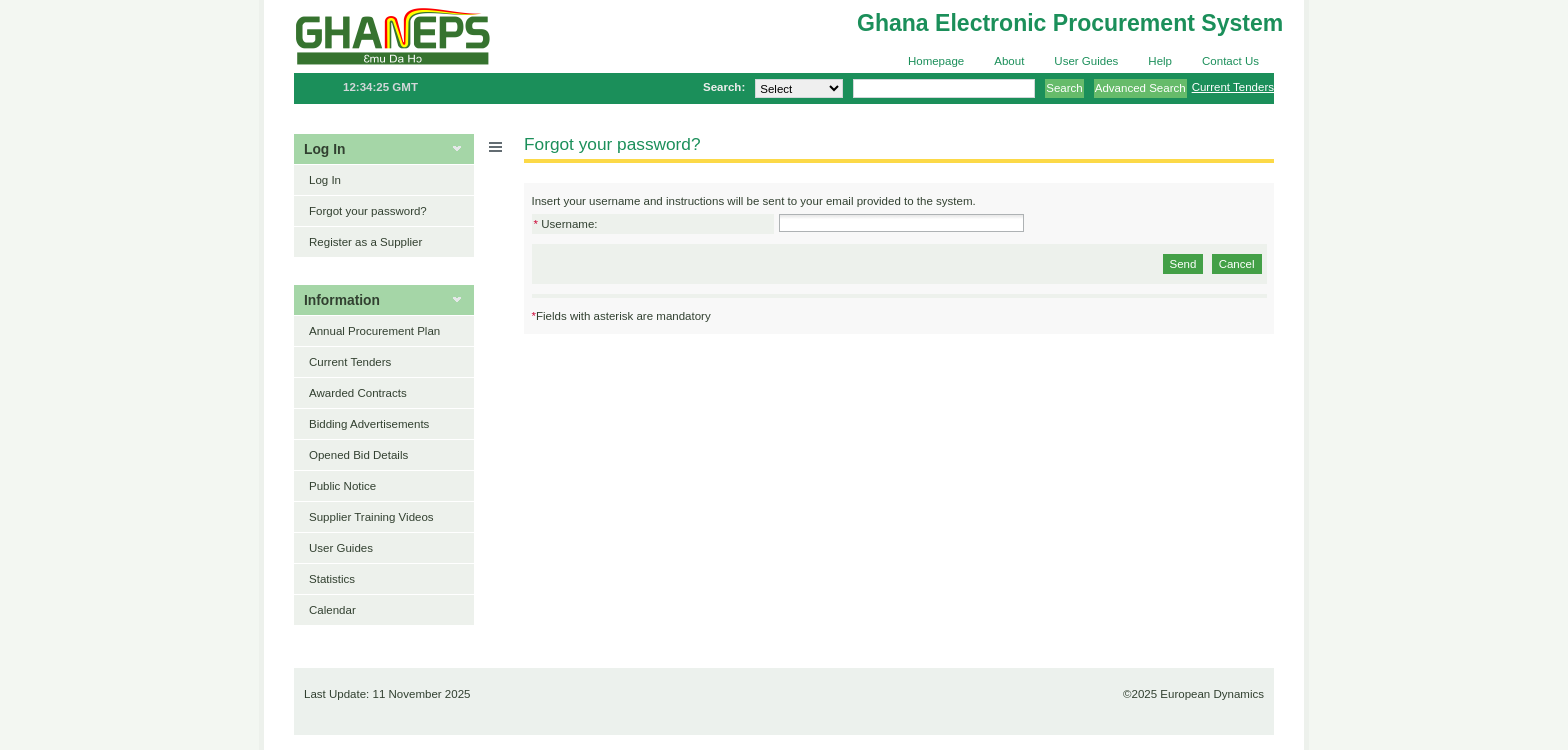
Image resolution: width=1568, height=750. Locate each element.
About (1009, 61)
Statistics (332, 579)
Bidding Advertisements (369, 424)
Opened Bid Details (358, 455)
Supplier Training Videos (371, 517)
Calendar (332, 610)
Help (1160, 61)
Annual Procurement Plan (374, 331)
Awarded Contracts (358, 393)
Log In (325, 180)
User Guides (1086, 61)
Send (1183, 264)
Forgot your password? (368, 211)
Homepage (936, 61)
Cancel (1237, 264)
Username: (566, 224)
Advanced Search (1140, 88)
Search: (724, 87)
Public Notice (342, 486)
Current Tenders (1233, 87)
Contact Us (1230, 61)
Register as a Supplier (365, 242)
